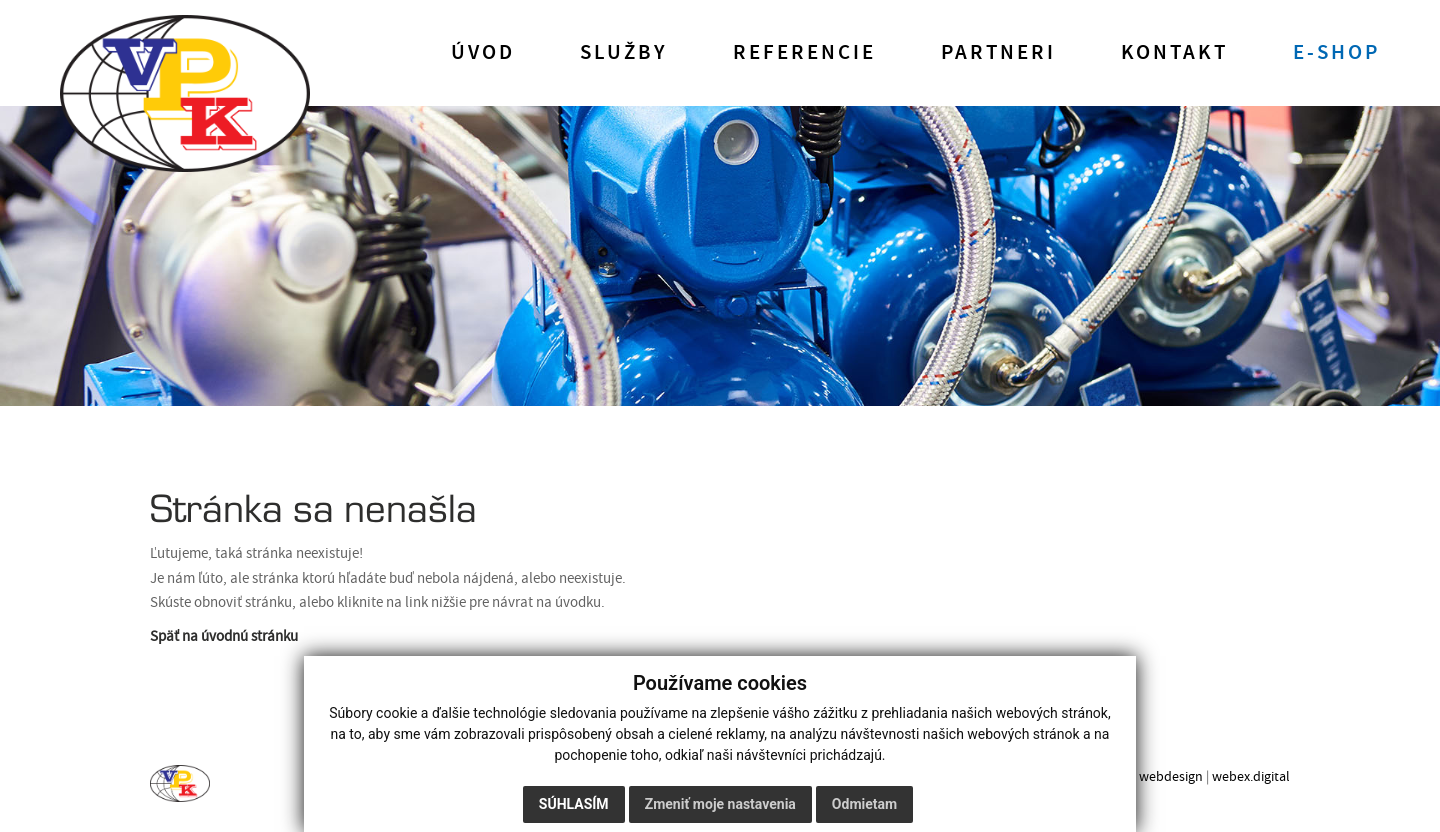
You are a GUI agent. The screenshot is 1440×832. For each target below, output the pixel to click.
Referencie (804, 53)
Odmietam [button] (864, 804)
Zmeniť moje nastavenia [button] (720, 804)
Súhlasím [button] (574, 804)
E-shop (1336, 53)
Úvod (483, 53)
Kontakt (1174, 53)
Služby (624, 53)
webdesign (1171, 776)
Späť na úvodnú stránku (224, 636)
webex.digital (1251, 776)
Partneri (998, 53)
